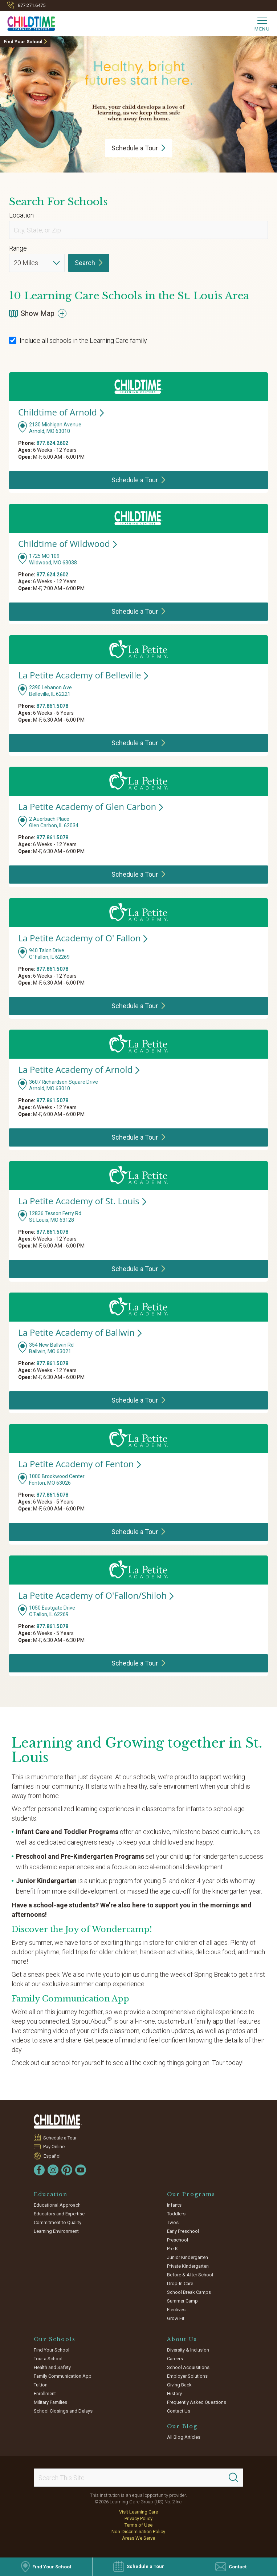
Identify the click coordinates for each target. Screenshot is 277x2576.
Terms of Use (138, 2525)
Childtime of (61, 412)
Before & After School (190, 2274)
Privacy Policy (138, 2518)
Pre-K (172, 2248)
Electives (176, 2309)
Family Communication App (62, 2376)
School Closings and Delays (63, 2411)
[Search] (233, 2477)
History (174, 2393)
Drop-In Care (180, 2283)
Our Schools (55, 2339)
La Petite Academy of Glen (90, 806)
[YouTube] (80, 2170)
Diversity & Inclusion (188, 2350)
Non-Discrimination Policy (138, 2531)
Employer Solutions (187, 2376)
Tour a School (48, 2358)
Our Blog (182, 2426)
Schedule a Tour (60, 2137)
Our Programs (191, 2194)
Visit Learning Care (138, 2512)
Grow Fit (175, 2318)
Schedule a (138, 148)
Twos (173, 2222)
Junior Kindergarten (187, 2257)
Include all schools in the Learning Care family (78, 340)
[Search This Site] (138, 2478)
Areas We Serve (138, 2538)
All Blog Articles (183, 2437)
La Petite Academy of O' (82, 938)
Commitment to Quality (57, 2222)
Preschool (177, 2240)
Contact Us (178, 2411)
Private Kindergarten (188, 2266)
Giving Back (179, 2385)
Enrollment (45, 2393)
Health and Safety (52, 2367)
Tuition (41, 2385)
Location (21, 215)
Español (52, 2156)
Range (18, 248)
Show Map (37, 313)
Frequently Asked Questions (196, 2402)
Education (51, 2194)
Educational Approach (57, 2205)
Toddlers (176, 2213)
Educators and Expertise (59, 2213)
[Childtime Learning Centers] (27, 22)
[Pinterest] (66, 2170)
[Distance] (37, 263)
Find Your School (23, 41)
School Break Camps (189, 2292)
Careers (175, 2358)
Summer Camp (182, 2301)
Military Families (50, 2402)
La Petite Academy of (83, 675)
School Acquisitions (188, 2367)
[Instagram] (53, 2170)
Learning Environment (56, 2231)
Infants (174, 2205)
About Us (182, 2339)
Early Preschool (183, 2231)
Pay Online (54, 2146)
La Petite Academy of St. (82, 1201)
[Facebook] (39, 2170)
